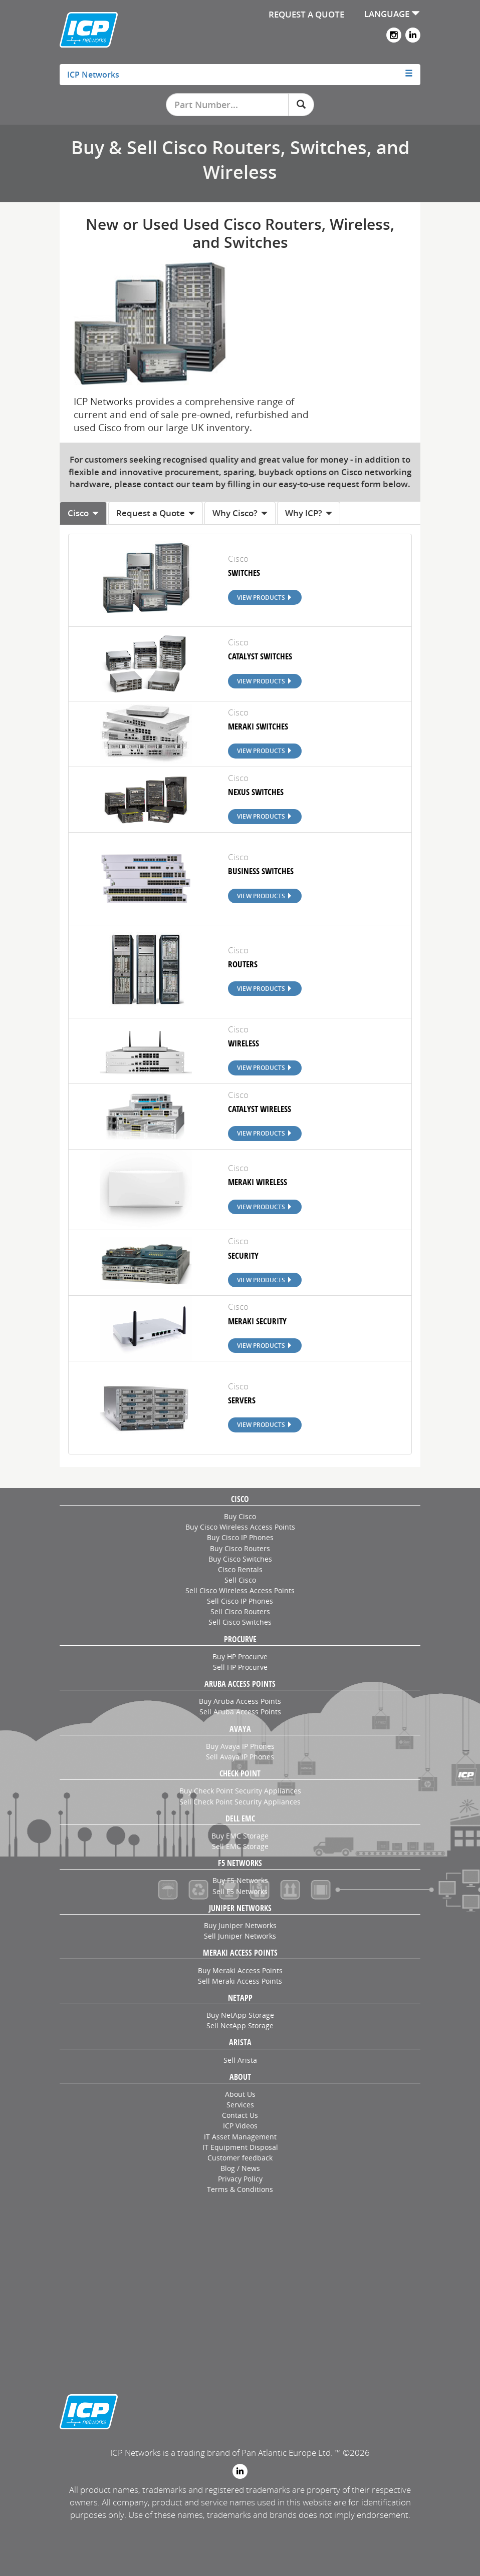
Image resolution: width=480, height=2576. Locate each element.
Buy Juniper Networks (240, 1925)
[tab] (240, 74)
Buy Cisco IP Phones (240, 1537)
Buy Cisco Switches (240, 1559)
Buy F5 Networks (240, 1880)
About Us (240, 2094)
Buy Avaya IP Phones (240, 1746)
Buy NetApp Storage (240, 2015)
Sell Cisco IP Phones (240, 1601)
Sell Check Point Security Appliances (240, 1801)
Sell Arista (240, 2060)
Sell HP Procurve (240, 1667)
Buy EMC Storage (240, 1836)
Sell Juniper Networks (240, 1936)
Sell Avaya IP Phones (240, 1756)
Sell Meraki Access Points (240, 1981)
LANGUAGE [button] (392, 14)
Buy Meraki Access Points (240, 1970)
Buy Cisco (240, 1516)
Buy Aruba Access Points (240, 1701)
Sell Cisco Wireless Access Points (240, 1590)
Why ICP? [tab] (308, 513)
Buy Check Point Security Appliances (240, 1790)
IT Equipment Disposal (240, 2147)
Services (240, 2104)
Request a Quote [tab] (155, 513)
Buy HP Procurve (240, 1656)
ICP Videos (240, 2125)
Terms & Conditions (240, 2189)
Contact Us (240, 2115)
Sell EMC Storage (240, 1846)
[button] (240, 74)
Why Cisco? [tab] (240, 513)
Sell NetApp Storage (240, 2025)
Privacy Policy (240, 2178)
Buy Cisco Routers (240, 1548)
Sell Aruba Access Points (240, 1711)
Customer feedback (240, 2157)
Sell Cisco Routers (240, 1611)
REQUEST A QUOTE (306, 14)
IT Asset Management (240, 2136)
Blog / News (240, 2168)
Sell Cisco (240, 1580)
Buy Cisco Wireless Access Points (240, 1527)
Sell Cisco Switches (240, 1622)
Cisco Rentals (240, 1569)
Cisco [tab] (83, 513)
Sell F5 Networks (240, 1891)
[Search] (301, 104)
